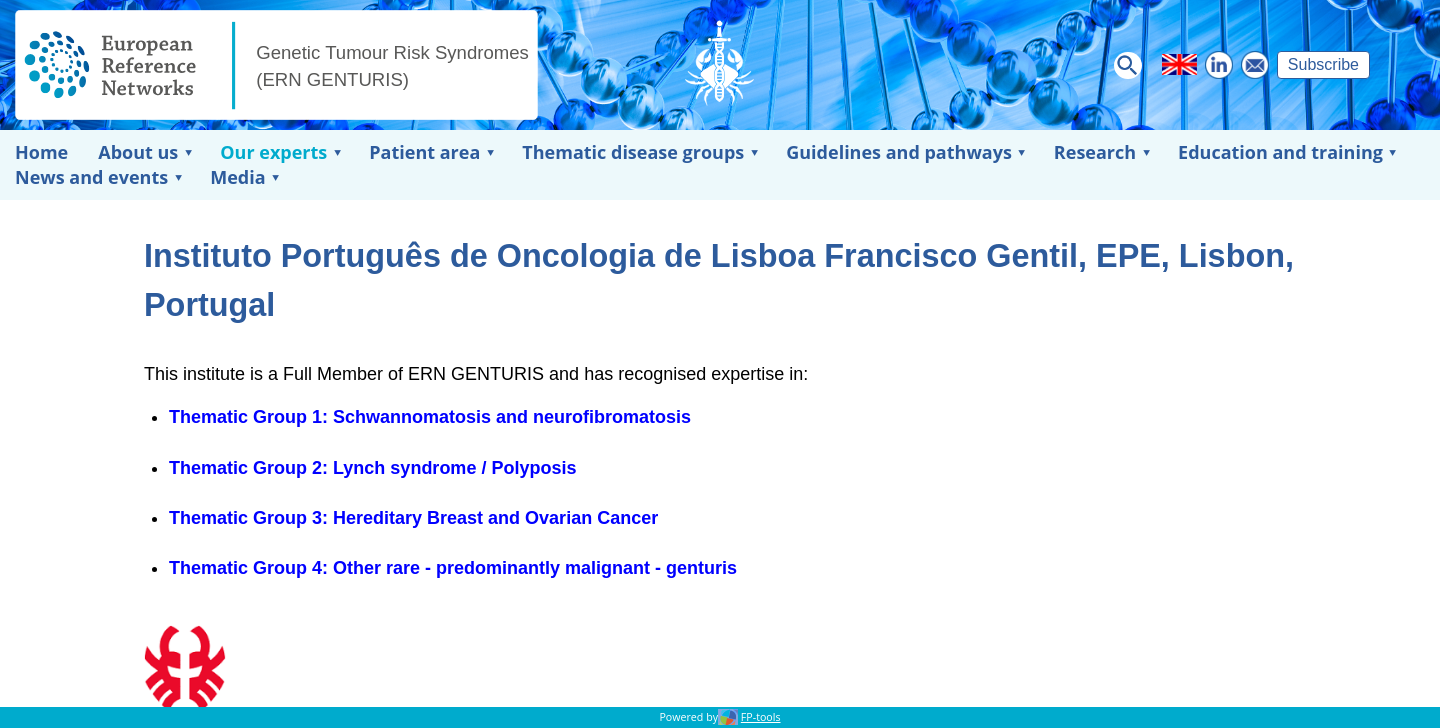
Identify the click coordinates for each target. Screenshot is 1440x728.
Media (237, 177)
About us (138, 152)
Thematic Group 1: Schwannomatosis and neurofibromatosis (430, 417)
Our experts (273, 152)
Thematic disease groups (633, 152)
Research (1095, 152)
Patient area (424, 152)
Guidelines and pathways (899, 152)
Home (41, 152)
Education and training (1280, 152)
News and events (91, 177)
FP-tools (761, 717)
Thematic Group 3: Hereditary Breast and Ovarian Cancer (413, 518)
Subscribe (1323, 64)
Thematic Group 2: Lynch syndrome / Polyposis (372, 468)
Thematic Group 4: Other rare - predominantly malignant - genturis (453, 568)
